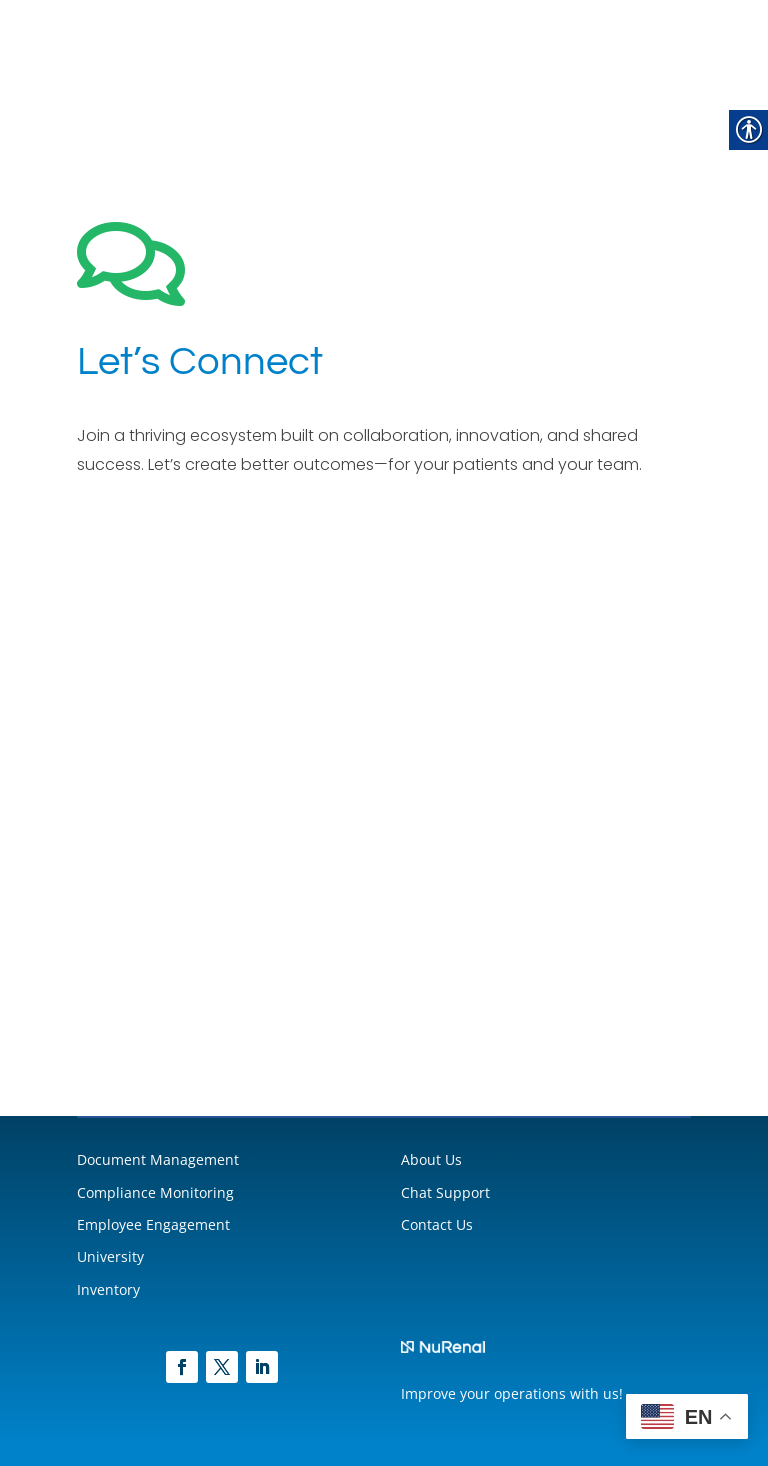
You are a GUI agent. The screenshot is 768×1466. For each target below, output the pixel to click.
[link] (182, 1367)
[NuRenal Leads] (383, 770)
